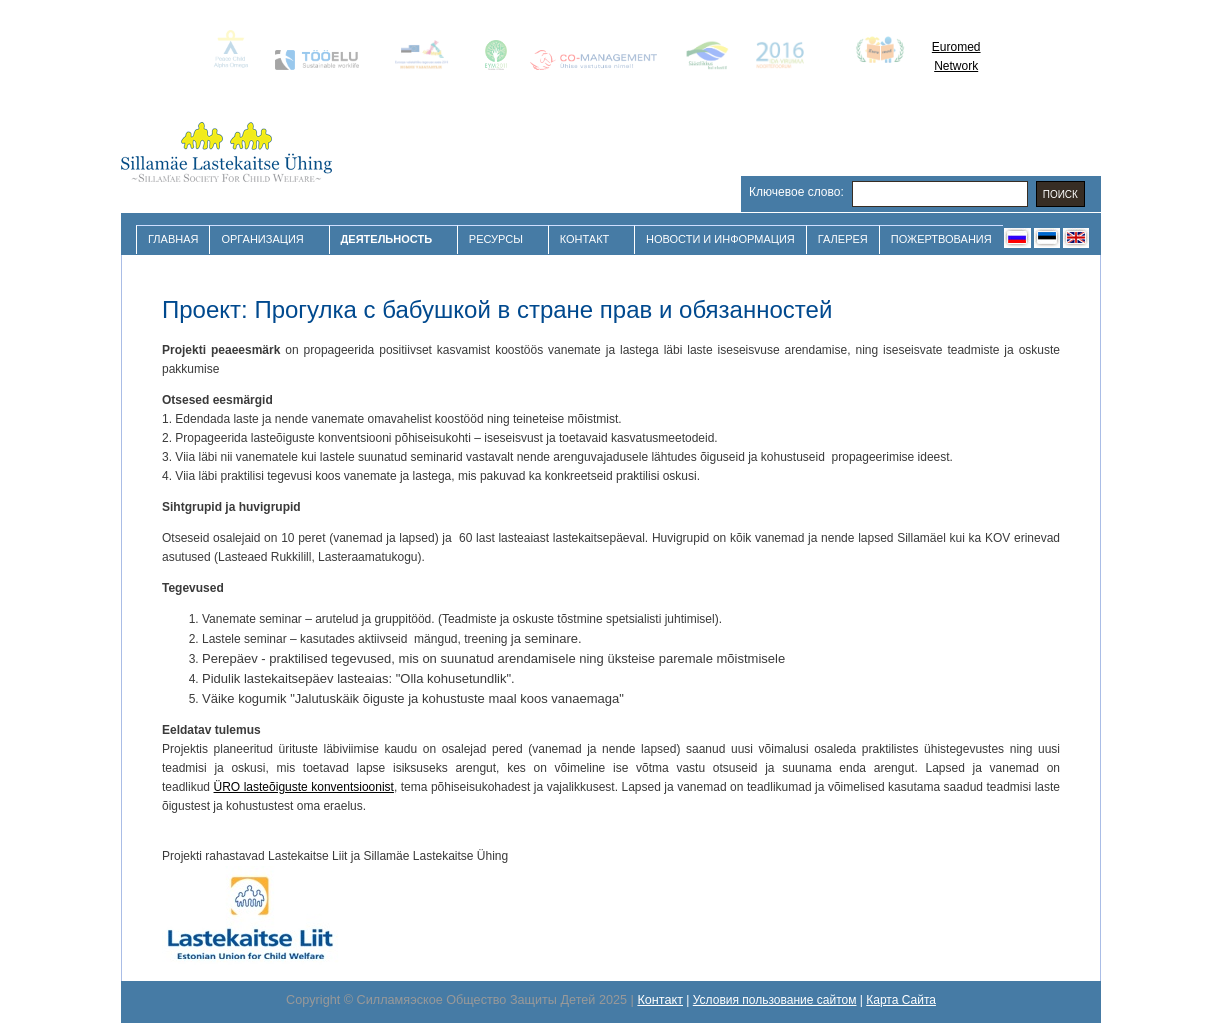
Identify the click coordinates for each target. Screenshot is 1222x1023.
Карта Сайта (901, 1000)
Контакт (587, 239)
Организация (264, 239)
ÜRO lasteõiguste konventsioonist (304, 787)
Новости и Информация (720, 239)
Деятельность (389, 239)
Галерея (843, 239)
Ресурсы (498, 239)
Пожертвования (941, 239)
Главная (173, 239)
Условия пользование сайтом (775, 1000)
